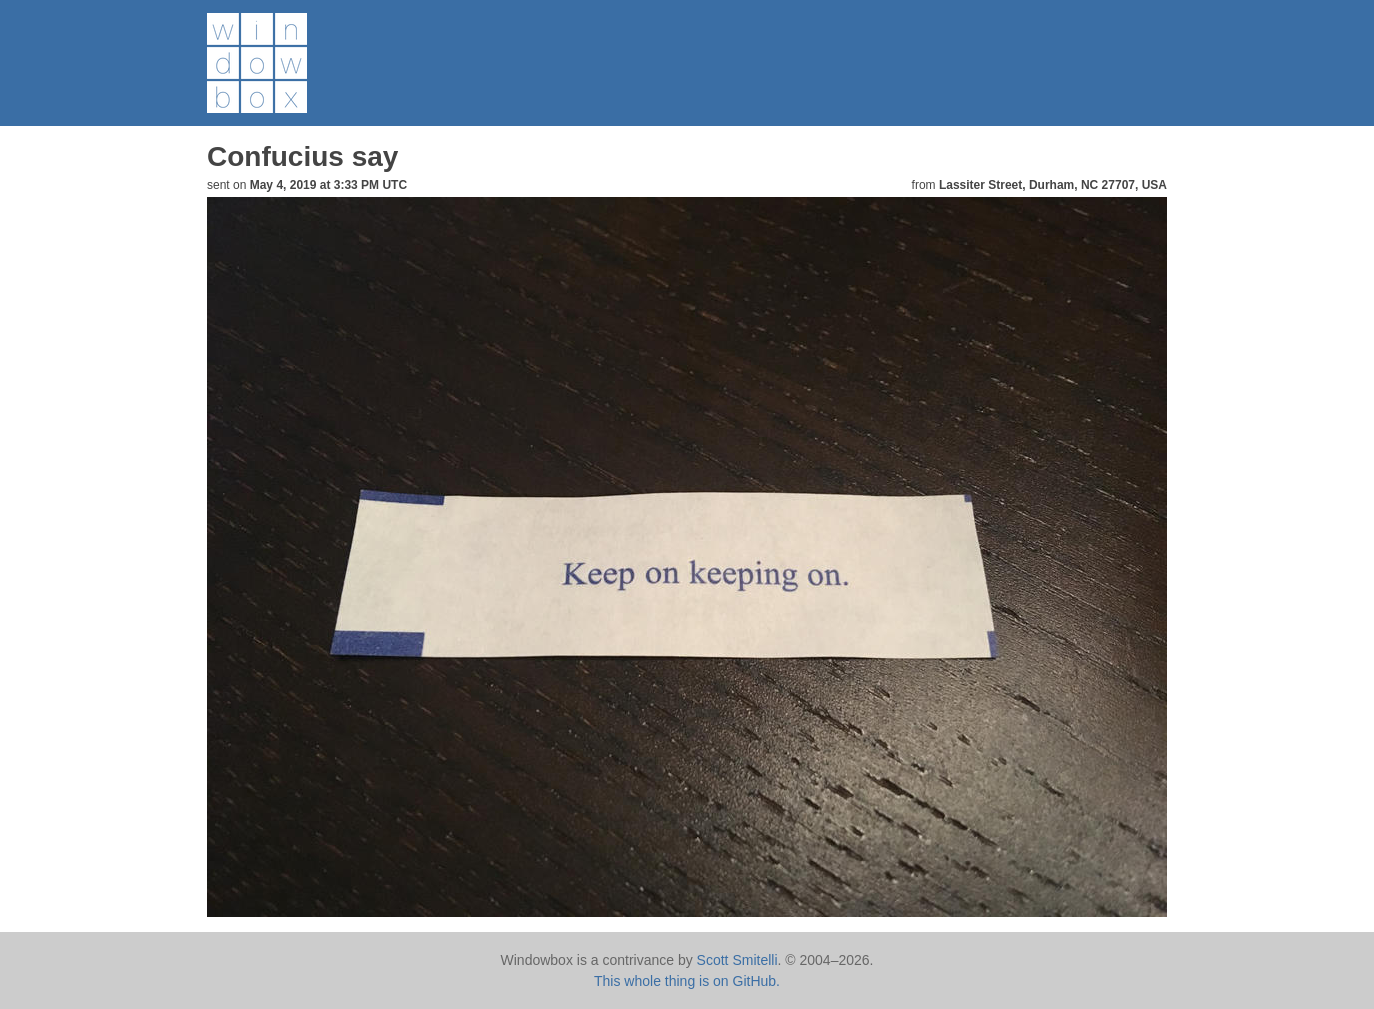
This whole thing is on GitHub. (687, 981)
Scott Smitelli (737, 960)
